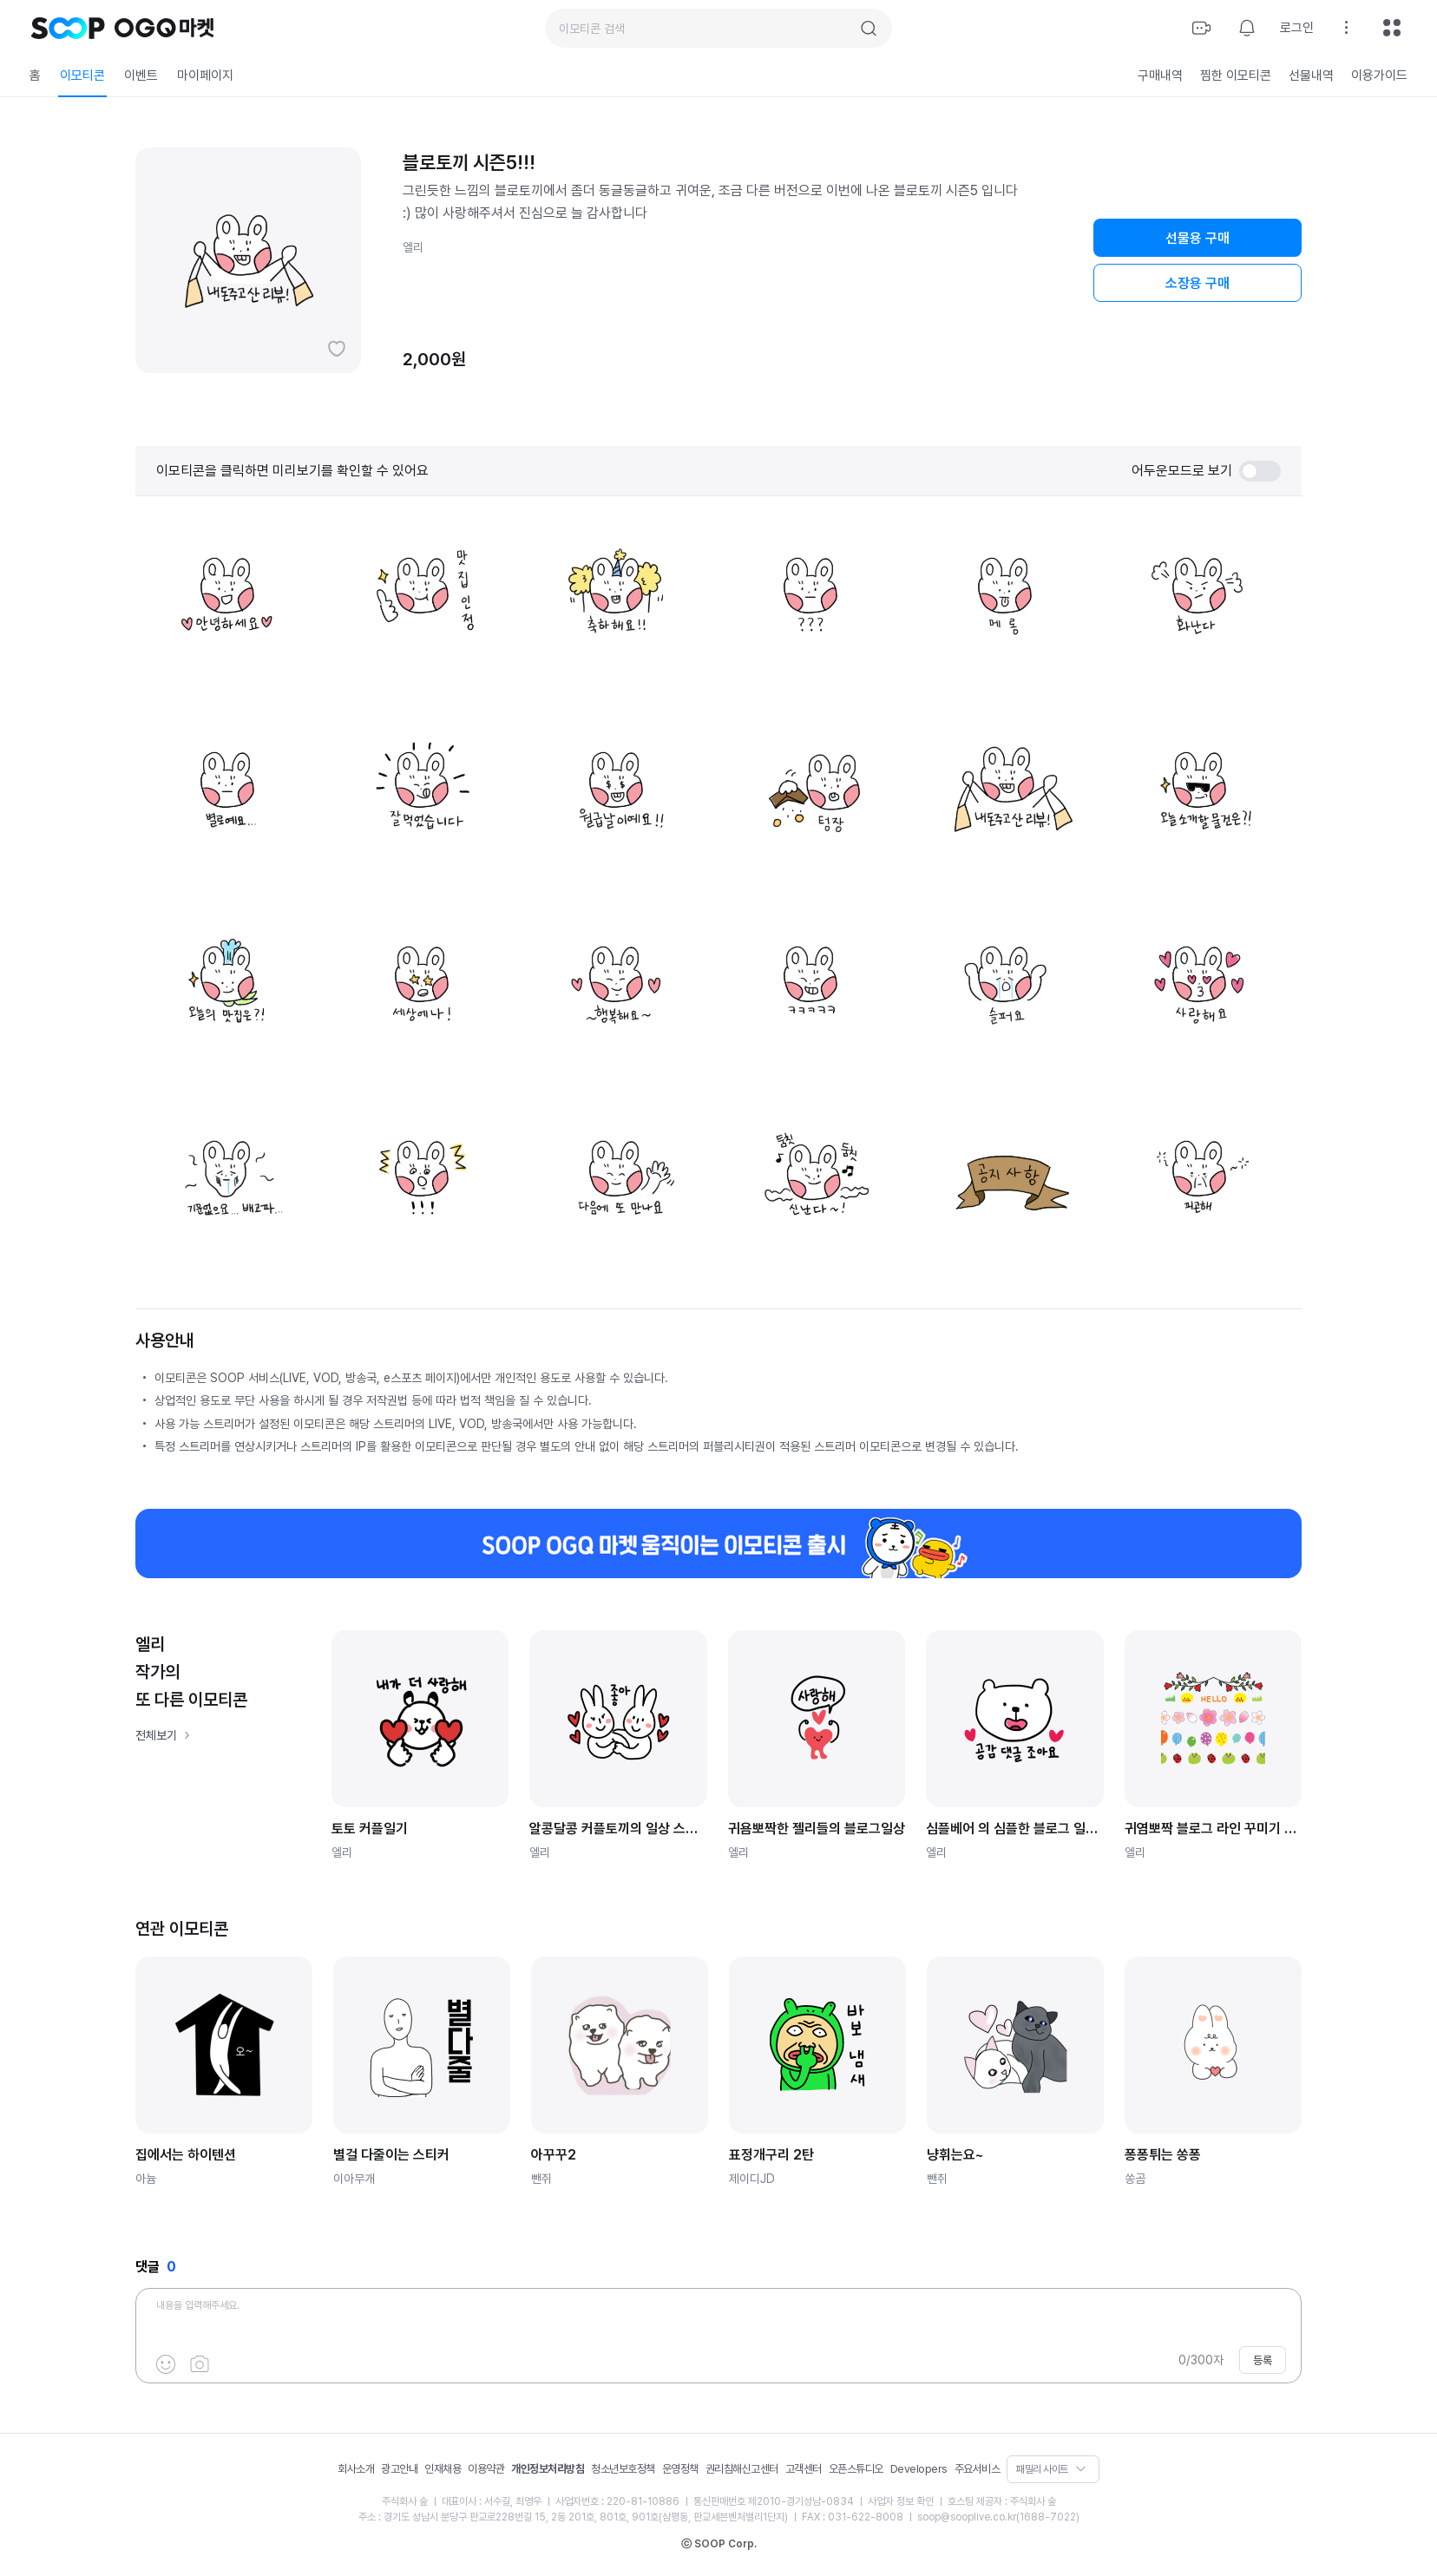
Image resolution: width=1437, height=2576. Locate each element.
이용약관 (486, 2468)
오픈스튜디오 (856, 2468)
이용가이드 (1379, 75)
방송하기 (1201, 27)
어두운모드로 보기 (1206, 471)
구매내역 (1160, 75)
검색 (869, 29)
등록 (1262, 2360)
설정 (1346, 27)
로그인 (1297, 28)
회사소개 (356, 2468)
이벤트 (141, 75)
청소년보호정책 (623, 2468)
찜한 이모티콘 (1235, 75)
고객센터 (803, 2468)
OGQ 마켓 (164, 27)
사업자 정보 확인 (901, 2501)
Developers (919, 2468)
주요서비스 (978, 2468)
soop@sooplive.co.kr (966, 2517)
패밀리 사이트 (1042, 2469)
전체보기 (156, 1735)
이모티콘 (82, 75)
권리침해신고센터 (741, 2468)
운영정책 (680, 2468)
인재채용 (442, 2468)
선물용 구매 (1197, 238)
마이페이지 (205, 75)
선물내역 (1311, 75)
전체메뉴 (1392, 27)
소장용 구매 (1197, 283)
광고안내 (399, 2468)
